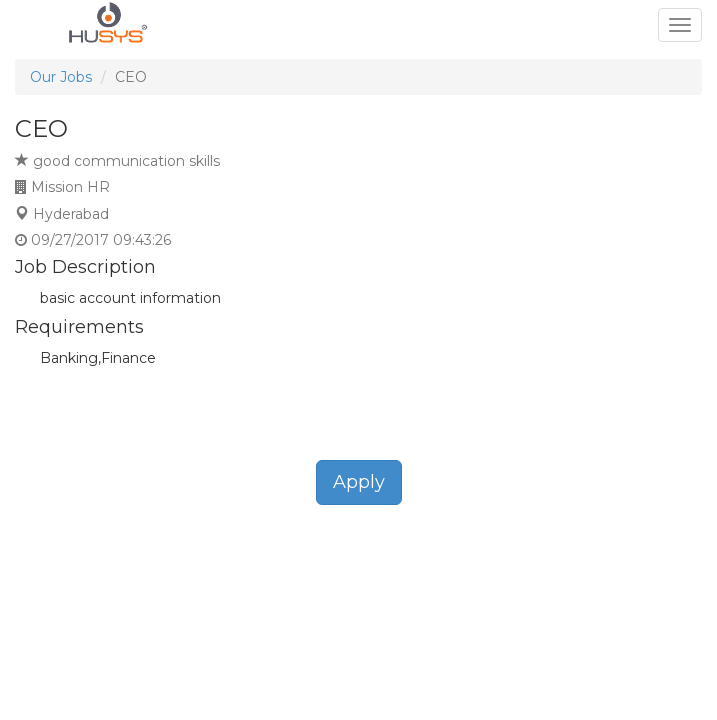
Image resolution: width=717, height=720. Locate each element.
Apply (359, 482)
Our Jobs (61, 77)
